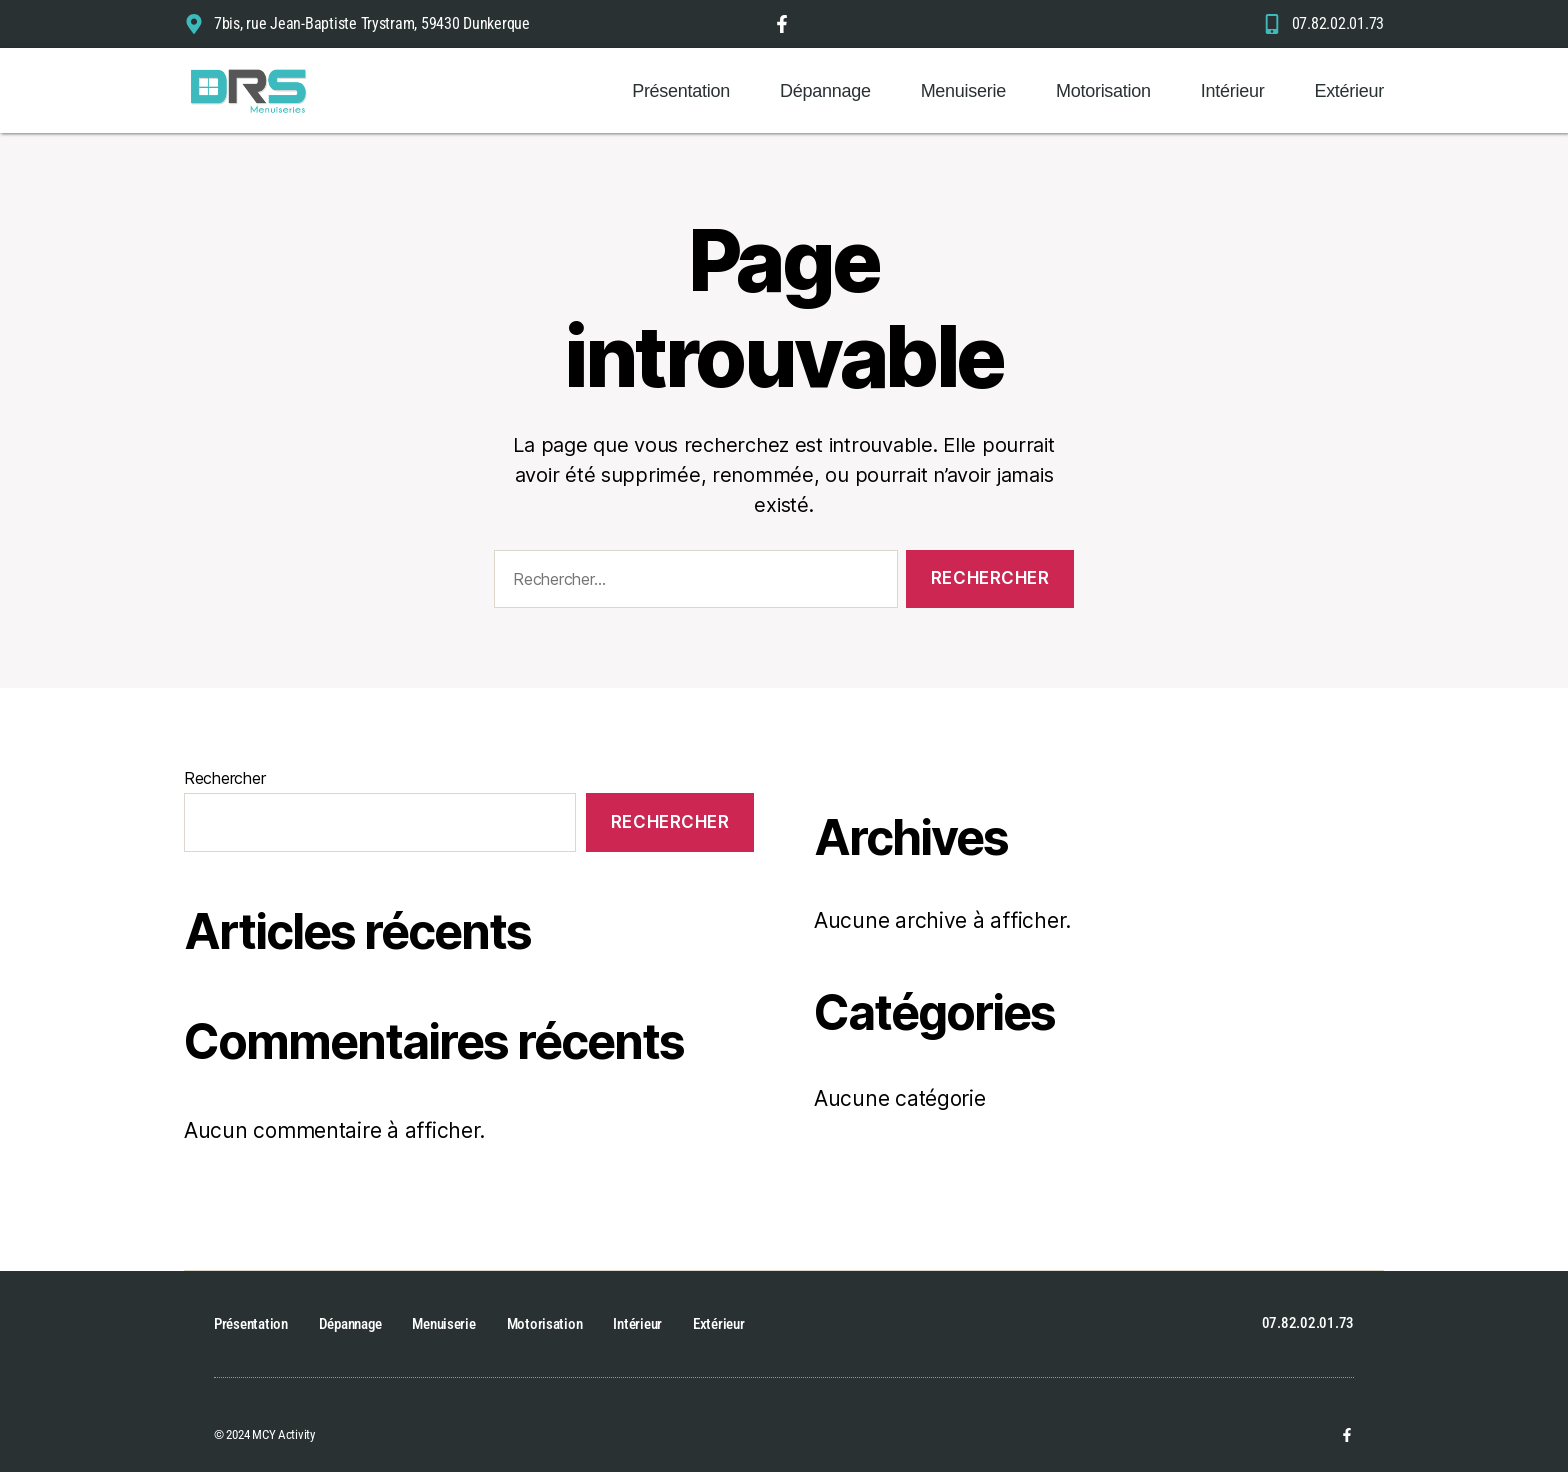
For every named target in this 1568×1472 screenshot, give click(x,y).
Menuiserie (963, 91)
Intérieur (1233, 91)
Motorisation (1103, 91)
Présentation (681, 91)
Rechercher (224, 778)
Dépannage (825, 91)
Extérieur (1349, 91)
